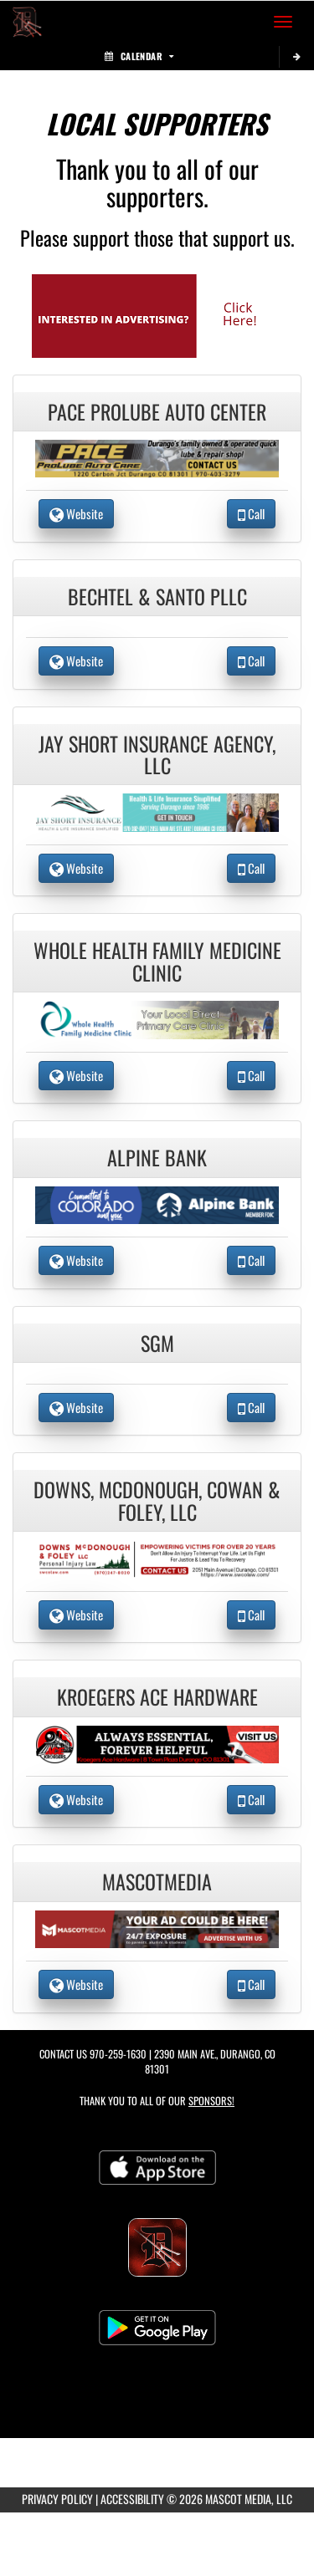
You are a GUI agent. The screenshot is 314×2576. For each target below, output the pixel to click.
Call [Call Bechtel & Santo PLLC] (251, 660)
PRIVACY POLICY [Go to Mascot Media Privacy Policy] (57, 2498)
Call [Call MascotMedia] (251, 1984)
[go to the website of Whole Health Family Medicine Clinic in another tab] (157, 1018)
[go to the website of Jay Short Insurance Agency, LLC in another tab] (157, 810)
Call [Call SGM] (251, 1407)
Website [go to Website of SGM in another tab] (76, 1407)
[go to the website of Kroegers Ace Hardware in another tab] (157, 1742)
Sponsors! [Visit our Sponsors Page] (211, 2101)
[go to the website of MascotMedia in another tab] (157, 1927)
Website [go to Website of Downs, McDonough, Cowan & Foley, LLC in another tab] (76, 1614)
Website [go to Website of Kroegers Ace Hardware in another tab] (76, 1799)
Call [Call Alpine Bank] (251, 1260)
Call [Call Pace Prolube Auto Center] (251, 513)
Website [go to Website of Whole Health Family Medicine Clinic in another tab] (76, 1075)
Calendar (139, 56)
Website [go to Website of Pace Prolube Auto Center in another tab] (76, 513)
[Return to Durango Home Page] (25, 22)
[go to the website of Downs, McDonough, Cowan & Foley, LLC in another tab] (157, 1557)
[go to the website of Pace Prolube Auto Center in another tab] (157, 457)
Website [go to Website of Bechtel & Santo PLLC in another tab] (76, 660)
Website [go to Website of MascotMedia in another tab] (76, 1984)
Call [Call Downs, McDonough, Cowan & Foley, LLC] (251, 1614)
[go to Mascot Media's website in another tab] (157, 314)
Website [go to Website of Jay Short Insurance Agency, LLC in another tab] (76, 868)
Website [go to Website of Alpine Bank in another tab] (76, 1260)
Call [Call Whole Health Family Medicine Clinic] (251, 1075)
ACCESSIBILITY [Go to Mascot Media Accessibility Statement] (132, 2498)
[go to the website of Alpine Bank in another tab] (157, 1202)
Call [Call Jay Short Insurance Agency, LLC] (251, 868)
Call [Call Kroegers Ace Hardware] (251, 1799)
